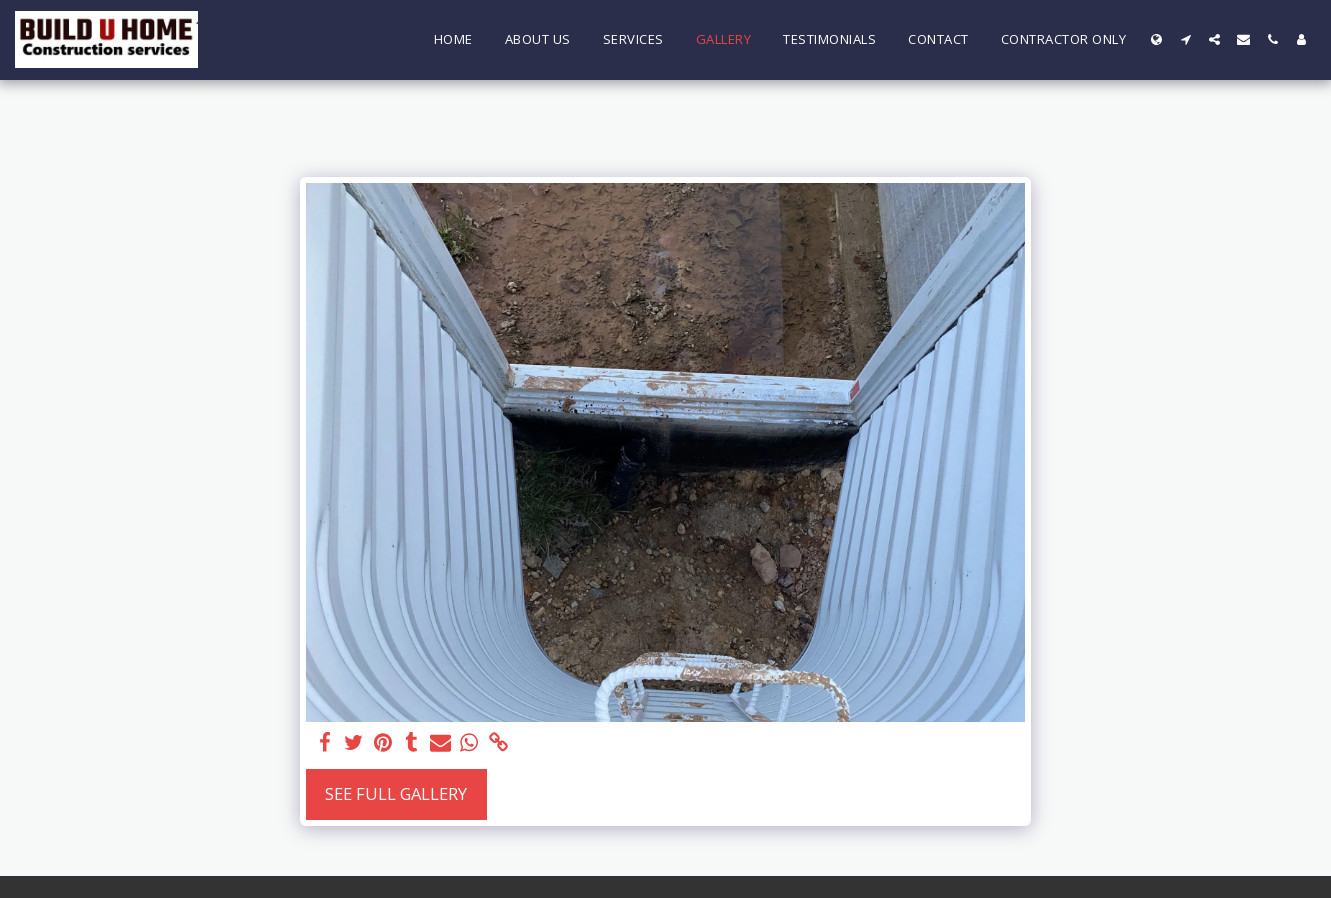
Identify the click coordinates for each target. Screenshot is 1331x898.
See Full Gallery (396, 793)
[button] (1185, 39)
